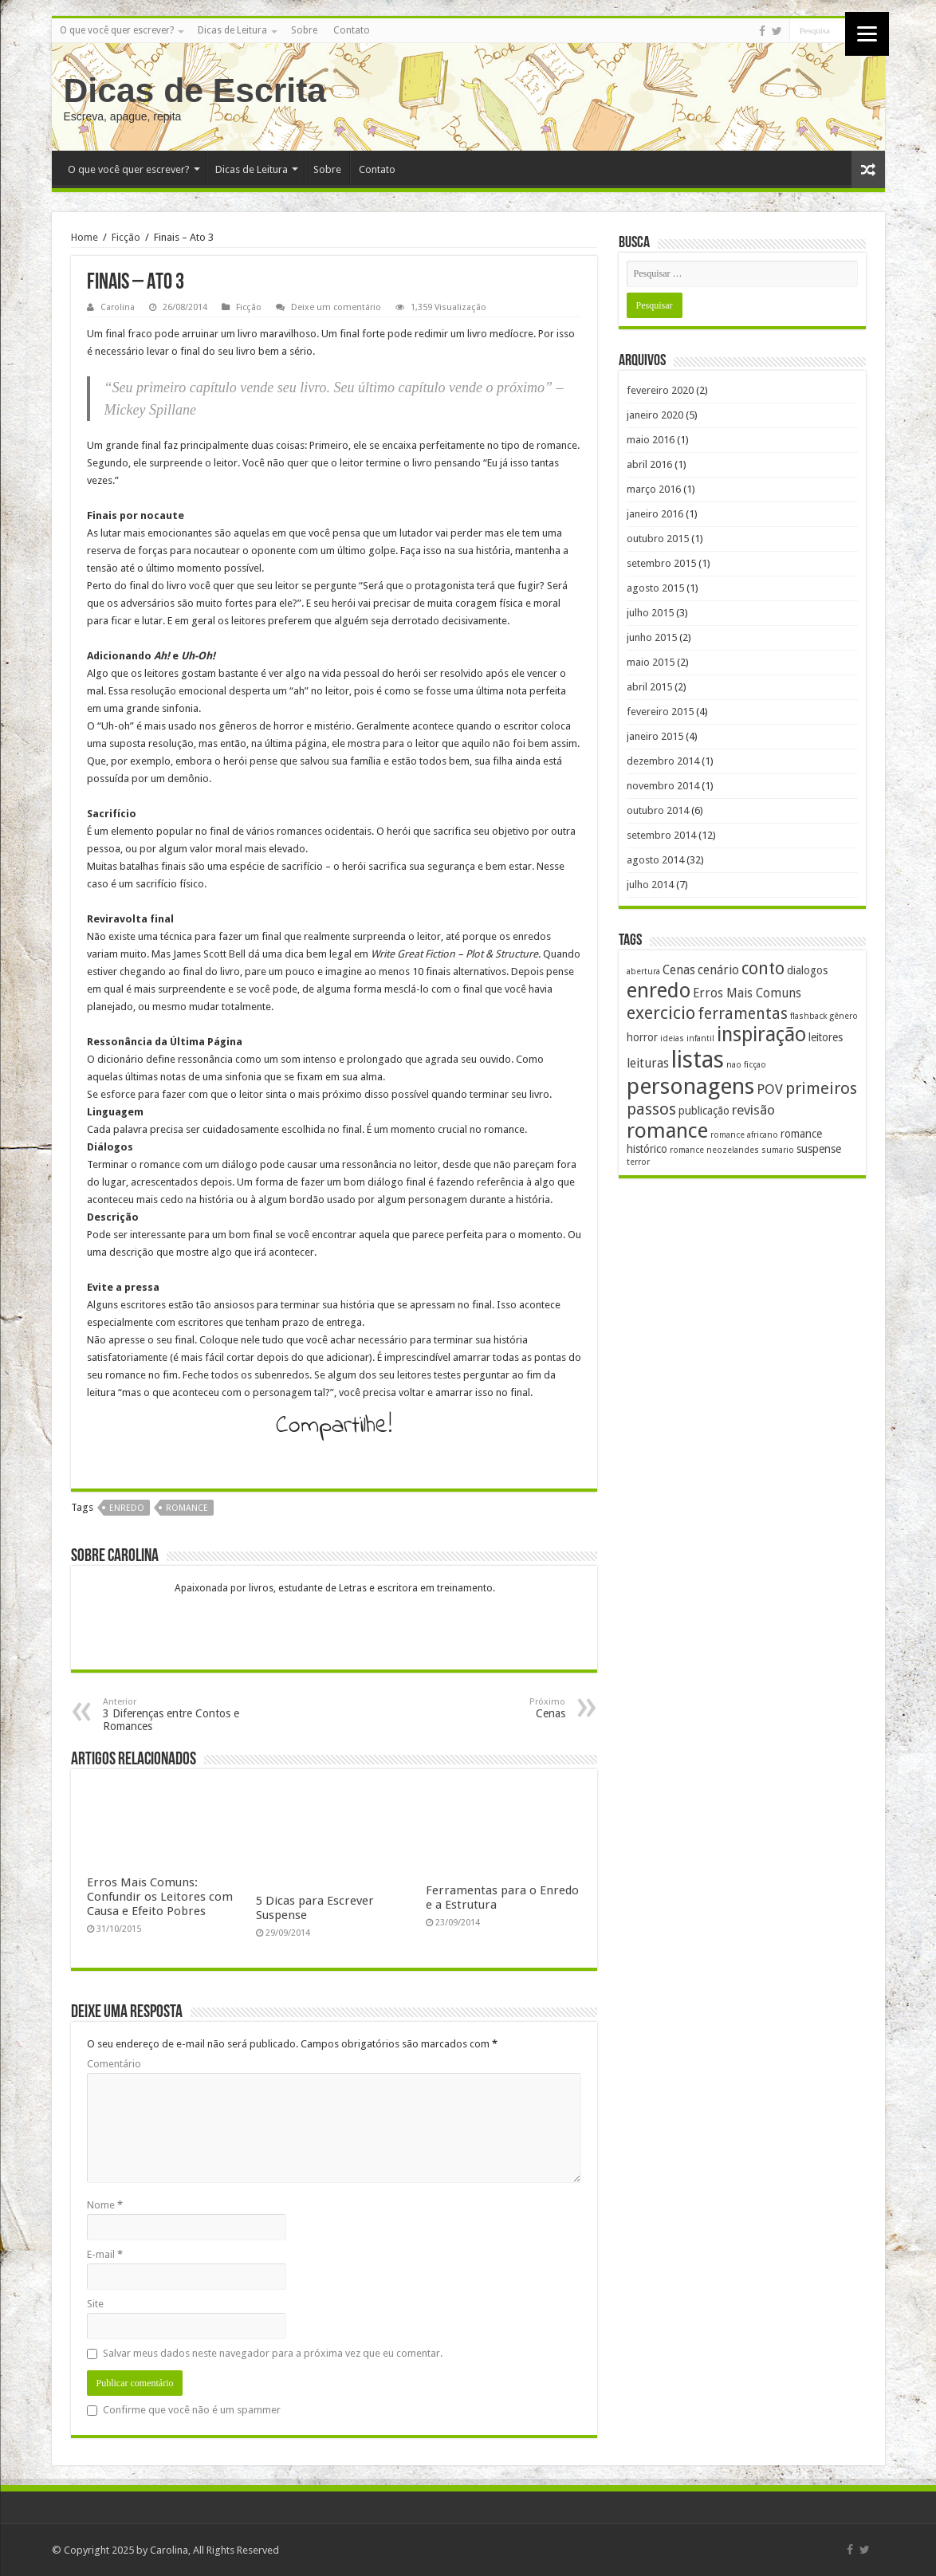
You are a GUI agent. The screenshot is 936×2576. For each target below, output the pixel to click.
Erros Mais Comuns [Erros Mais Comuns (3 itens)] (747, 993)
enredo (126, 1508)
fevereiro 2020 (660, 390)
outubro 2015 (658, 539)
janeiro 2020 (655, 415)
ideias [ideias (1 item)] (672, 1038)
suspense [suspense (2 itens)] (818, 1148)
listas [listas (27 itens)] (697, 1059)
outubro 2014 (658, 810)
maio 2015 (650, 662)
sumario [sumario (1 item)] (777, 1150)
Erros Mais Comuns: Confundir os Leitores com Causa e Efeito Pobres (160, 1896)
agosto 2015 (655, 588)
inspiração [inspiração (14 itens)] (761, 1034)
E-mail (105, 2254)
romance (187, 1508)
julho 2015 (650, 613)
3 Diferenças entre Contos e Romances (184, 1714)
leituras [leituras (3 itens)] (648, 1063)
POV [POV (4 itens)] (770, 1089)
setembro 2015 (661, 563)
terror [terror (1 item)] (638, 1162)
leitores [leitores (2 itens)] (825, 1037)
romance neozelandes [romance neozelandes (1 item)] (714, 1150)
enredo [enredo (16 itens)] (658, 990)
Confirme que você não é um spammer (184, 2410)
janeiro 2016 (655, 514)
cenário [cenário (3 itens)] (718, 970)
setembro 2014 (661, 835)
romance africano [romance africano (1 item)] (744, 1135)
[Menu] (867, 34)
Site (95, 2304)
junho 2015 (652, 637)
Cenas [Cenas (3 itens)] (679, 970)
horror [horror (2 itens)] (642, 1037)
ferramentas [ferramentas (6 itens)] (743, 1014)
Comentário (114, 2064)
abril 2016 (649, 464)
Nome (105, 2205)
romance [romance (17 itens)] (667, 1130)
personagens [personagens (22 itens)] (690, 1086)
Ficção (126, 237)
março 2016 (654, 489)
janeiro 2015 (655, 736)
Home (84, 237)
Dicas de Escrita (195, 90)
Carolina (117, 307)
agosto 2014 (655, 860)
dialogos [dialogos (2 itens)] (807, 970)
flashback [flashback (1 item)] (808, 1016)
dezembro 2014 (663, 761)
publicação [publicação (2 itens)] (704, 1110)
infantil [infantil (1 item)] (700, 1038)
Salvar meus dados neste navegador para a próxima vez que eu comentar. (272, 2353)
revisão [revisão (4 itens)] (753, 1110)
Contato (351, 30)
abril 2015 (649, 687)
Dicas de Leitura (232, 30)
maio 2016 (650, 440)
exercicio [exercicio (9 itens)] (661, 1012)
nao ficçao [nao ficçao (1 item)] (746, 1065)
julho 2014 (650, 885)
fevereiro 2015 (660, 712)
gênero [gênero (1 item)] (843, 1016)
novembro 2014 (663, 786)
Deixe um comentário (336, 307)
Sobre (304, 30)
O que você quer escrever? (117, 30)
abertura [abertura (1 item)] (643, 971)
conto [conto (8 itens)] (763, 968)
